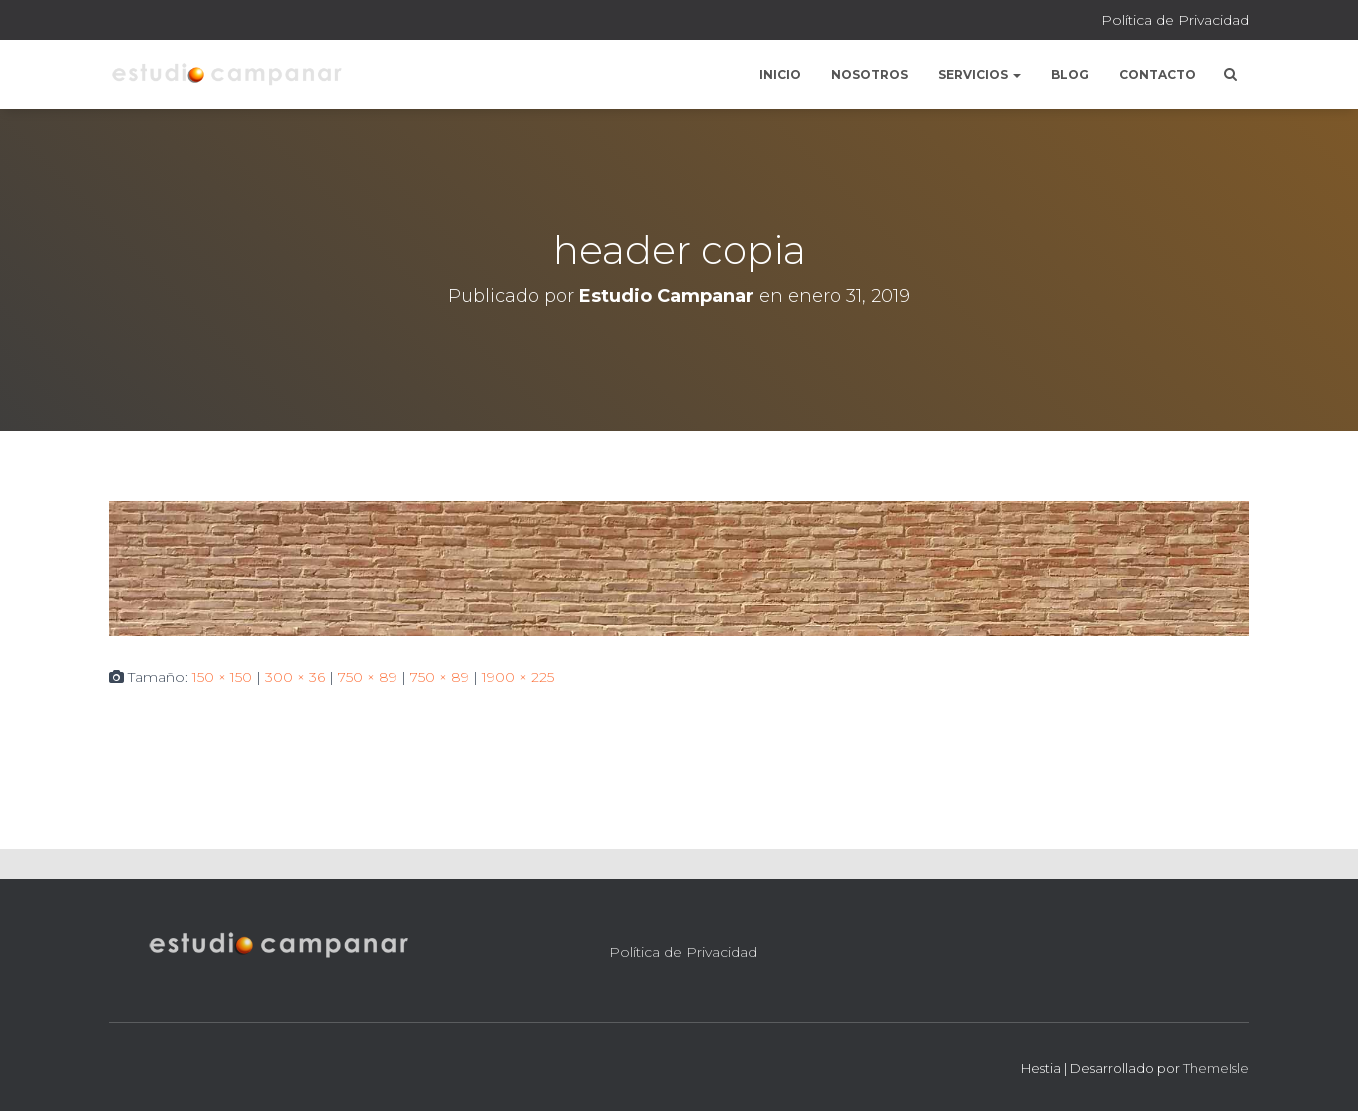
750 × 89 (367, 677)
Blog (1070, 74)
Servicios (979, 74)
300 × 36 (295, 677)
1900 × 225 (518, 677)
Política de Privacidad (1175, 20)
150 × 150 (222, 677)
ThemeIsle (1216, 1068)
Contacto (1157, 74)
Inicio (780, 74)
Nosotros (869, 74)
